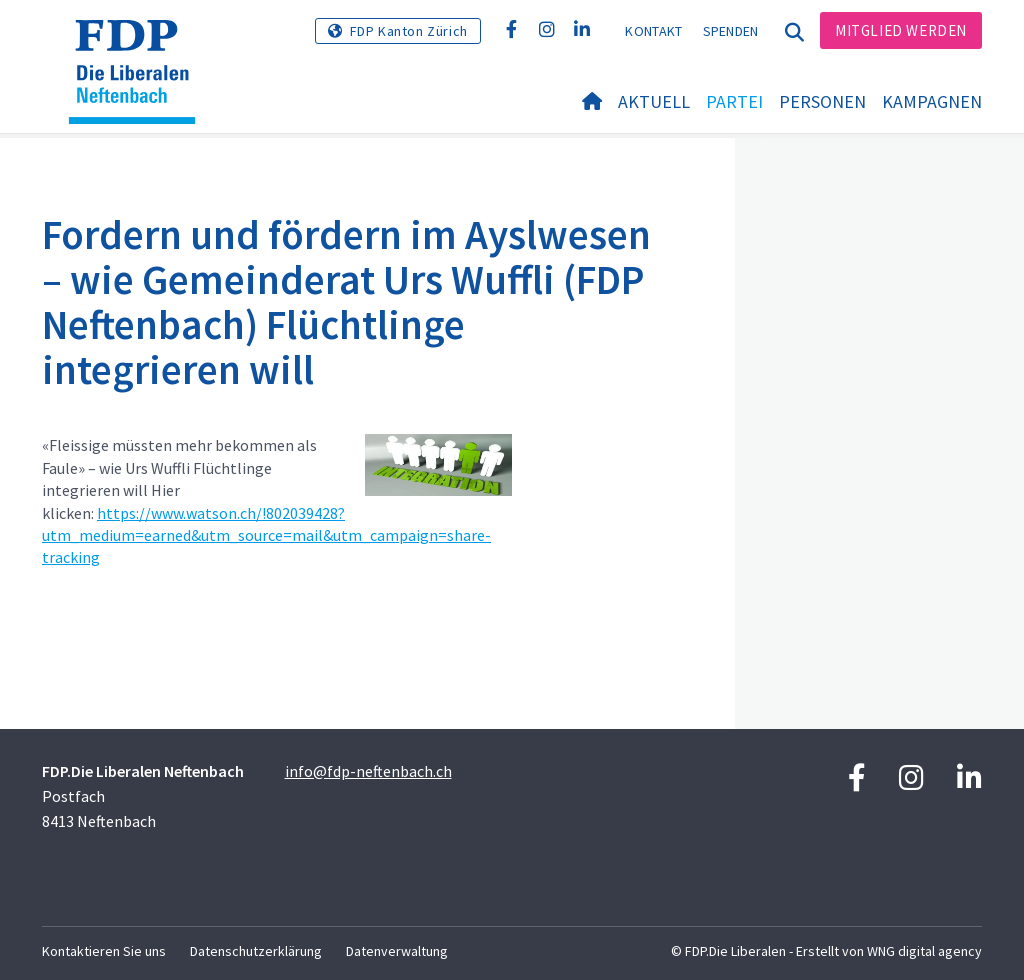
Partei (734, 101)
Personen (822, 101)
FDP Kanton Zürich (409, 31)
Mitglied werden (901, 30)
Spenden (731, 31)
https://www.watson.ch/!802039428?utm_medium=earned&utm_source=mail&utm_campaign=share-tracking (266, 535)
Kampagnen (932, 101)
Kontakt (653, 31)
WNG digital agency (924, 951)
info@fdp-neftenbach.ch (368, 771)
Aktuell (654, 101)
